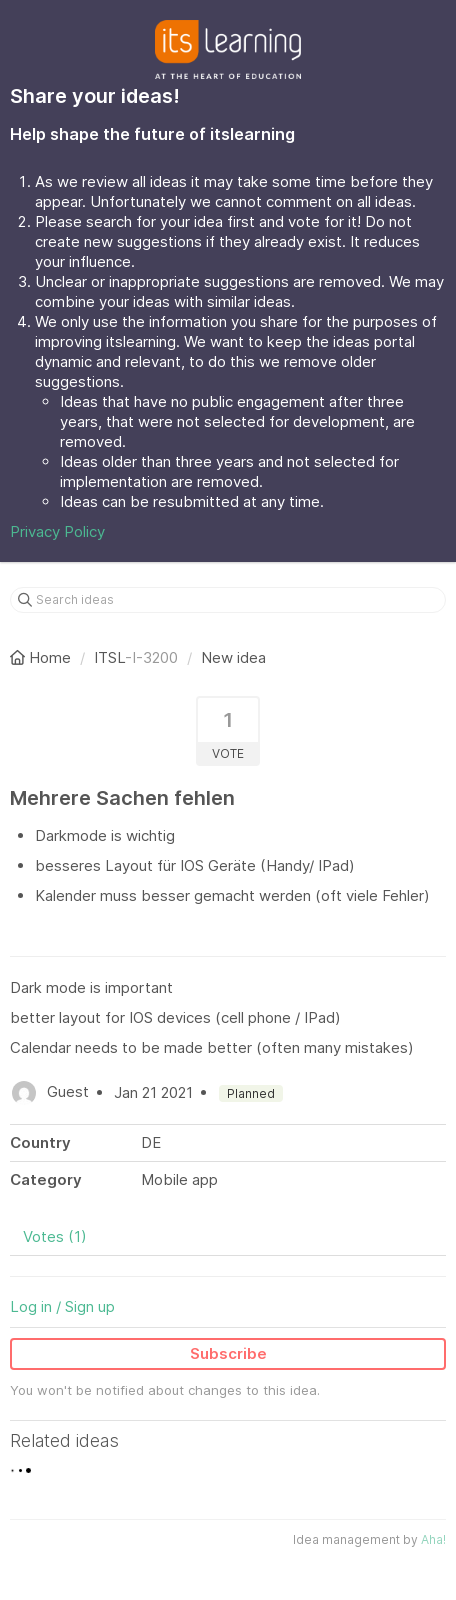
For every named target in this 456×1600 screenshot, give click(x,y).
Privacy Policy (57, 531)
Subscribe (228, 1353)
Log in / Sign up (62, 1306)
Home (42, 657)
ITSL (109, 657)
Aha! (433, 1539)
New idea (233, 657)
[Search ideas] (228, 600)
